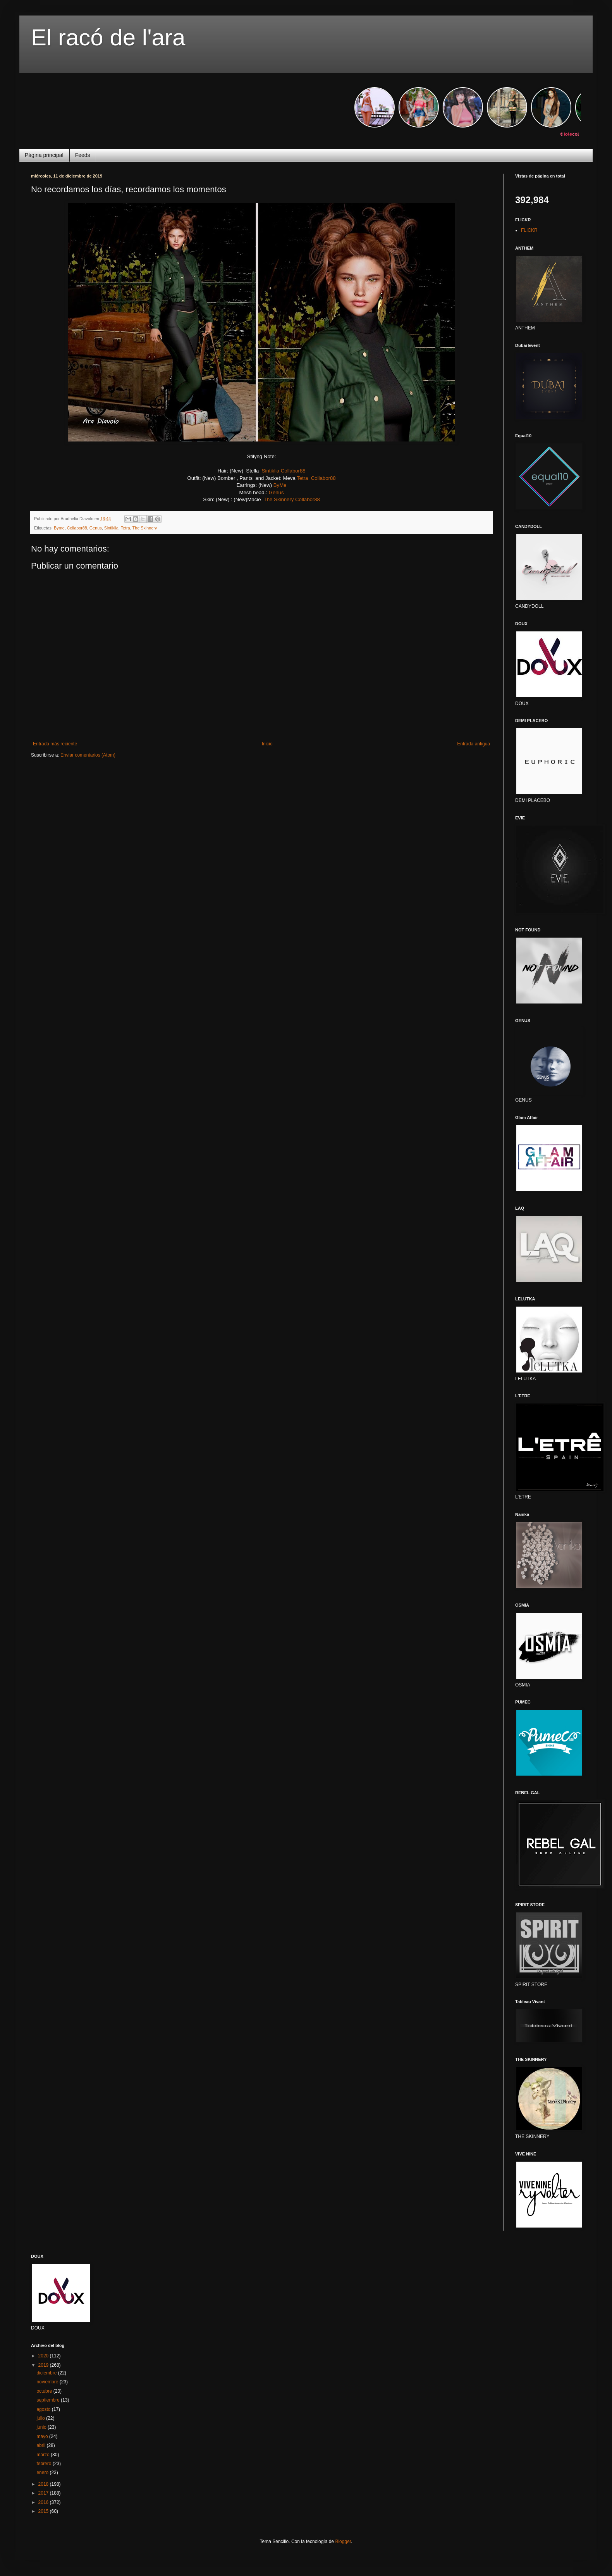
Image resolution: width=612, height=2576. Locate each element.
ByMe (280, 485)
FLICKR (529, 230)
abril (41, 2445)
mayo (42, 2436)
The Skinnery (279, 499)
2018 (44, 2484)
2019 (44, 2365)
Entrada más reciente (55, 744)
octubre (44, 2391)
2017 (44, 2493)
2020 (44, 2356)
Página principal (44, 155)
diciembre (47, 2373)
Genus (276, 492)
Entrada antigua (473, 744)
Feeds (82, 155)
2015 (44, 2511)
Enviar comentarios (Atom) (87, 755)
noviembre (47, 2382)
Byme (59, 528)
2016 (44, 2502)
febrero (44, 2463)
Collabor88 (293, 471)
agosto (44, 2409)
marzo (43, 2454)
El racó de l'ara (108, 37)
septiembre (48, 2400)
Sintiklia (270, 471)
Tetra (302, 478)
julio (41, 2418)
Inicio (267, 744)
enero (43, 2472)
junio (42, 2427)
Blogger (343, 2541)
